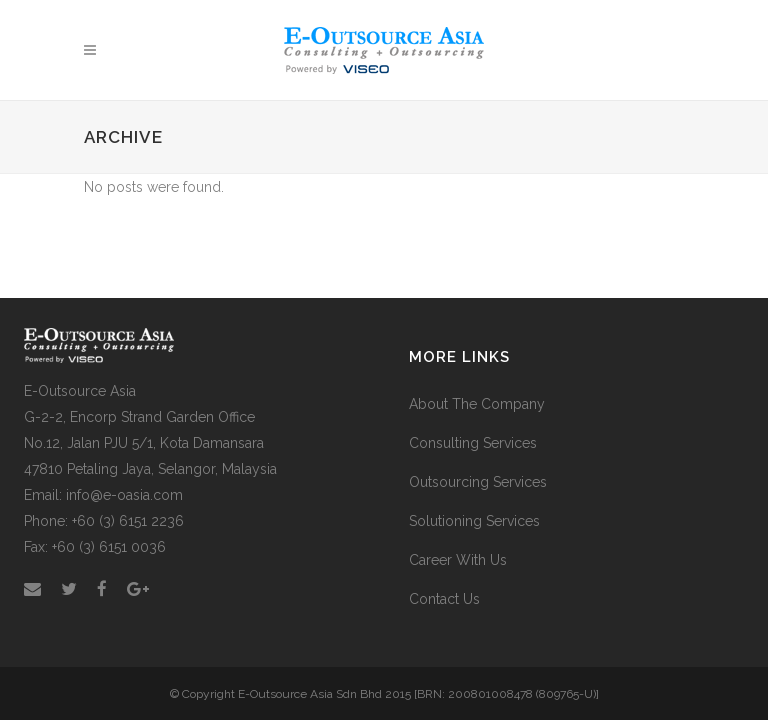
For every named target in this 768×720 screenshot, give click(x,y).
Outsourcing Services (478, 482)
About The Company (477, 404)
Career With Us (458, 560)
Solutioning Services (474, 521)
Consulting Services (473, 443)
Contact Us (444, 599)
